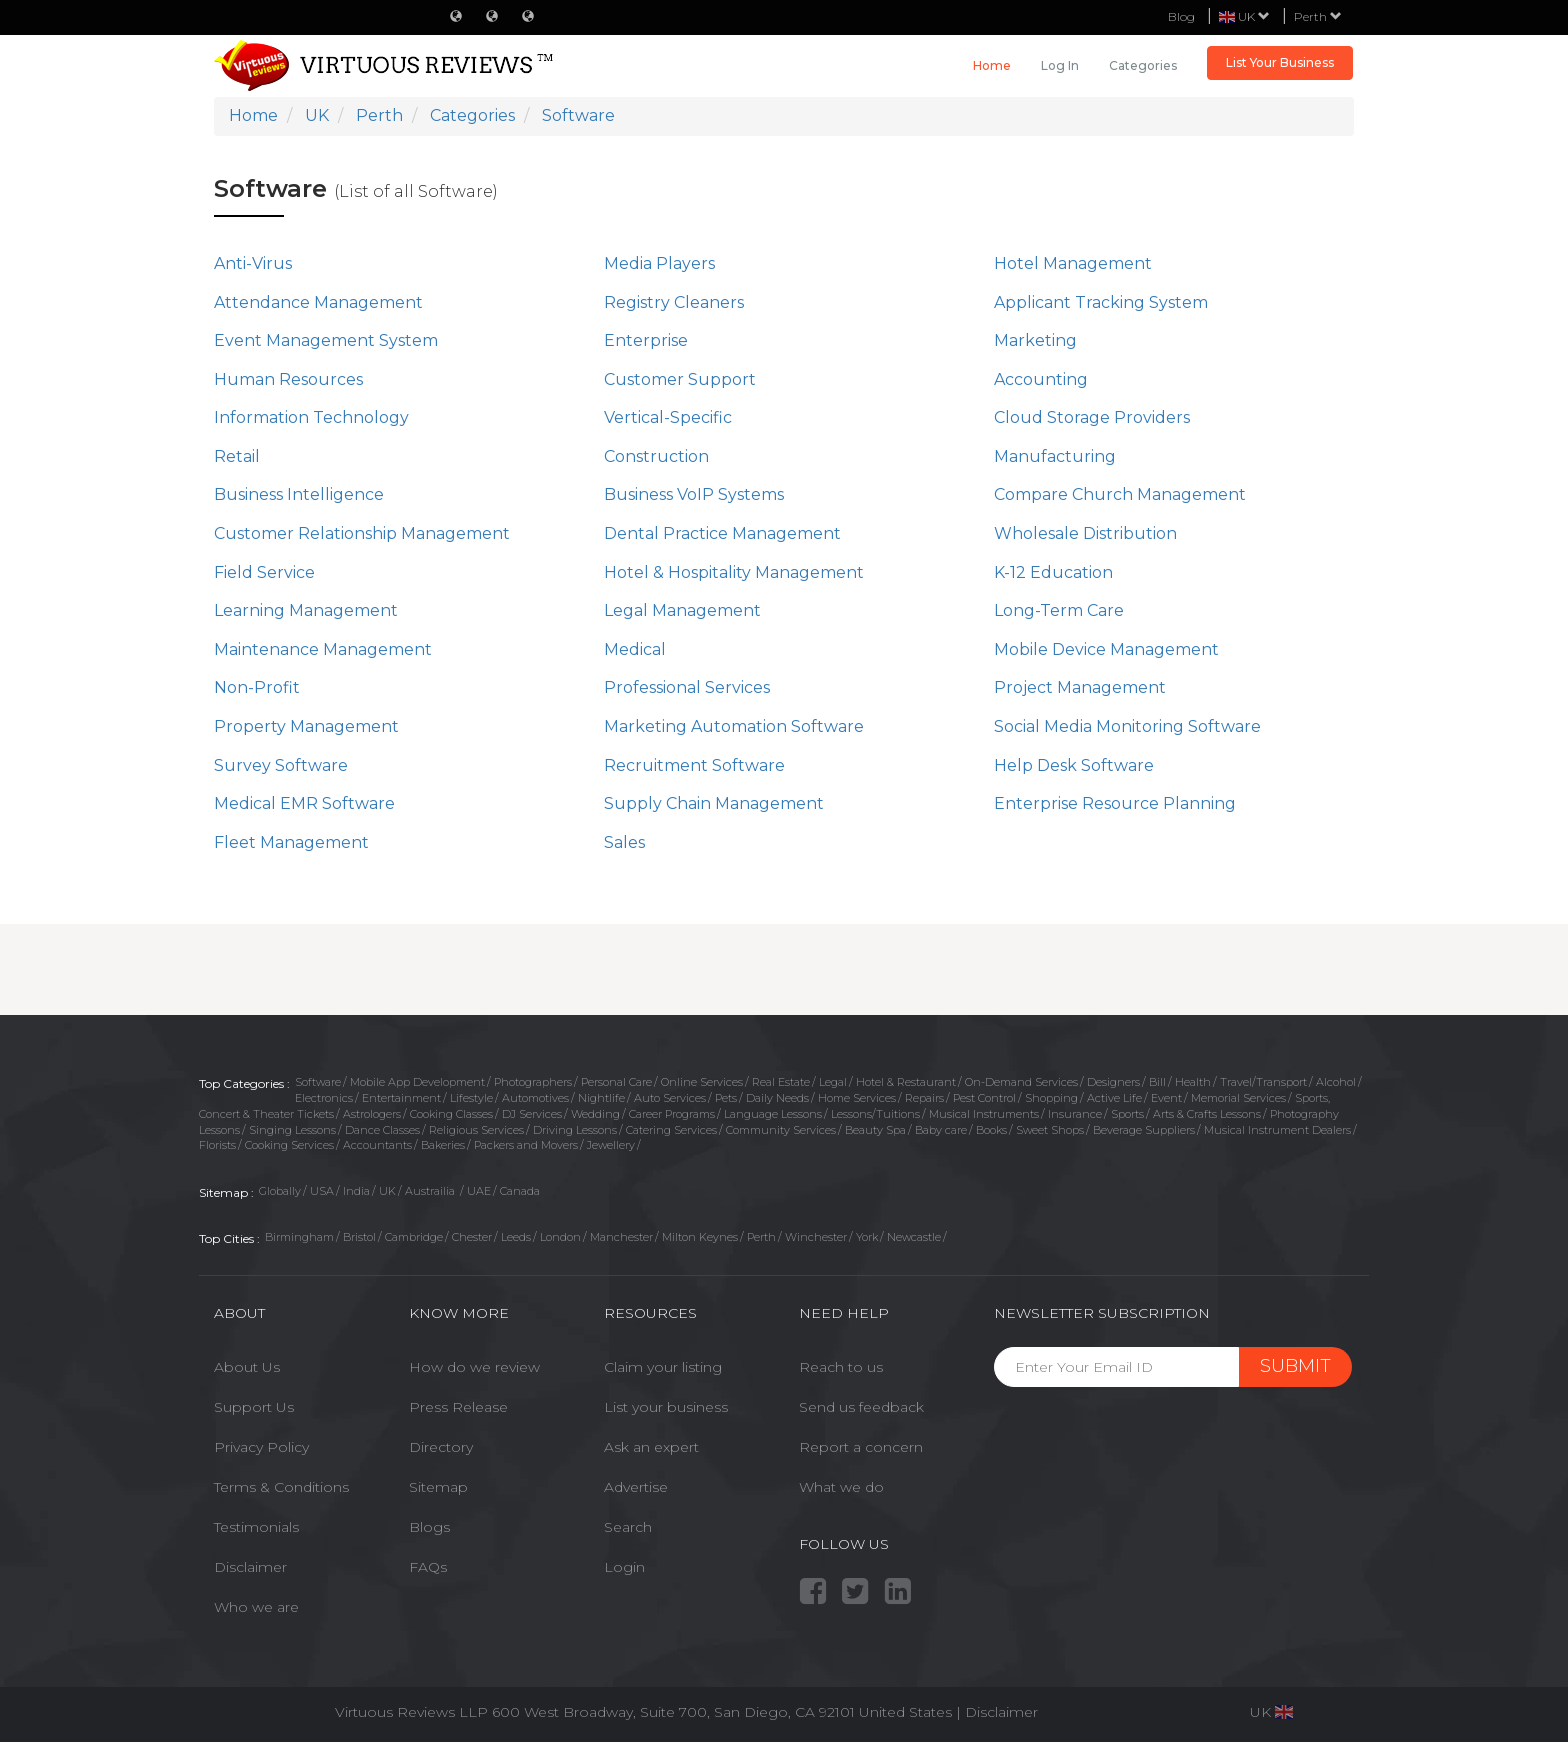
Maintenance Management (323, 649)
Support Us (254, 1407)
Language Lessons (773, 1114)
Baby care (941, 1130)
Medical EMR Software (304, 803)
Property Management (306, 726)
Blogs (429, 1527)
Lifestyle (471, 1098)
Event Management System (326, 340)
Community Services (781, 1130)
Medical (635, 649)
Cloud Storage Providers (1092, 417)
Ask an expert (651, 1447)
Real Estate (781, 1082)
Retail (237, 456)
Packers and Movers (526, 1145)
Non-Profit (257, 687)
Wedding (595, 1114)
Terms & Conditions (281, 1487)
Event (1166, 1098)
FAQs (428, 1567)
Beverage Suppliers (1144, 1130)
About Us (247, 1367)
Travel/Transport (1263, 1082)
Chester (472, 1237)
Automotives (535, 1098)
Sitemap (438, 1487)
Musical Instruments (984, 1114)
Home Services (857, 1098)
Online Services (702, 1082)
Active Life (1114, 1098)
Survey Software (281, 765)
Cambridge (414, 1237)
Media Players (659, 263)
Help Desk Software (1074, 765)
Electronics (324, 1098)
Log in (1060, 65)
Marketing (1035, 340)
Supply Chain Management (714, 803)
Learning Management (306, 610)
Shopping (1051, 1098)
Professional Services (687, 687)
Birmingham (299, 1237)
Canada (520, 1191)
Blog (1181, 16)
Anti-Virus (253, 263)
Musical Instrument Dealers (1277, 1130)
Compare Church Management (1120, 494)
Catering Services (671, 1130)
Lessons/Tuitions (875, 1114)
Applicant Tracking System (1101, 302)
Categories (1143, 65)
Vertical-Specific (668, 417)
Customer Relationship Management (362, 533)
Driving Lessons (575, 1130)
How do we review (474, 1367)
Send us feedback (861, 1407)
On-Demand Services (1021, 1082)
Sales (624, 842)
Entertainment (401, 1098)
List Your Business (1280, 62)
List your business (666, 1407)
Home (992, 65)
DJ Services (532, 1114)
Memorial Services (1238, 1098)
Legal (833, 1082)
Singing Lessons (292, 1130)
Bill (1157, 1082)
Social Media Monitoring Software (1127, 726)
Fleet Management (291, 842)
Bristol (359, 1237)
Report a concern (861, 1447)
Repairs (924, 1098)
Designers (1113, 1082)
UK (387, 1191)
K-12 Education (1053, 572)
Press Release (458, 1407)
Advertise (636, 1487)
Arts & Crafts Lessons (1207, 1114)
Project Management (1080, 687)
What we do (841, 1487)
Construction (656, 456)
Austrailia (431, 1191)
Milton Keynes (700, 1237)
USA (322, 1191)
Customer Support (680, 379)
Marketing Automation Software (734, 726)
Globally (280, 1191)
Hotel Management (1073, 263)
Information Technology (311, 417)
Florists (217, 1145)
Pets (726, 1098)
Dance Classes (382, 1130)
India (356, 1191)
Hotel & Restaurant (906, 1082)
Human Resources (288, 379)
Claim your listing (663, 1367)
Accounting (1041, 379)
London (560, 1237)
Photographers (533, 1082)
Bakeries (443, 1145)
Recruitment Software (694, 765)
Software (318, 1082)
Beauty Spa (875, 1130)
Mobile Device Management (1106, 649)
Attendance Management (318, 302)
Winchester (816, 1237)
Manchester (621, 1237)
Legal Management (682, 610)
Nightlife (601, 1098)
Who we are (256, 1607)
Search (628, 1527)
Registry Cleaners (674, 302)
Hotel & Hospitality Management (734, 572)
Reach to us (841, 1367)
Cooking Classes (451, 1114)
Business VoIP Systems (694, 494)
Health (1193, 1082)
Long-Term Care (1059, 610)
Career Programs (672, 1114)
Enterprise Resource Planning (1115, 803)
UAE (479, 1191)
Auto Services (670, 1098)
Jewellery (611, 1145)
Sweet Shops (1050, 1130)
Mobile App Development (417, 1082)
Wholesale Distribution (1085, 533)
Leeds (516, 1237)
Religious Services (476, 1130)
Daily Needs (777, 1098)
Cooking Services (289, 1145)
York (867, 1237)
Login (624, 1567)
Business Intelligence (299, 494)
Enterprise (646, 340)
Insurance (1075, 1114)
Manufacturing (1055, 456)
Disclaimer (250, 1567)
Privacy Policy (261, 1447)
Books (991, 1130)
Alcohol (1336, 1082)
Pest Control (984, 1098)
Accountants (377, 1145)
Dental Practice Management (722, 533)
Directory (441, 1447)
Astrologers (372, 1114)
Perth (1318, 16)
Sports (1127, 1114)
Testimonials (256, 1527)
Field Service (264, 572)
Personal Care (616, 1082)
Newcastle (914, 1237)
